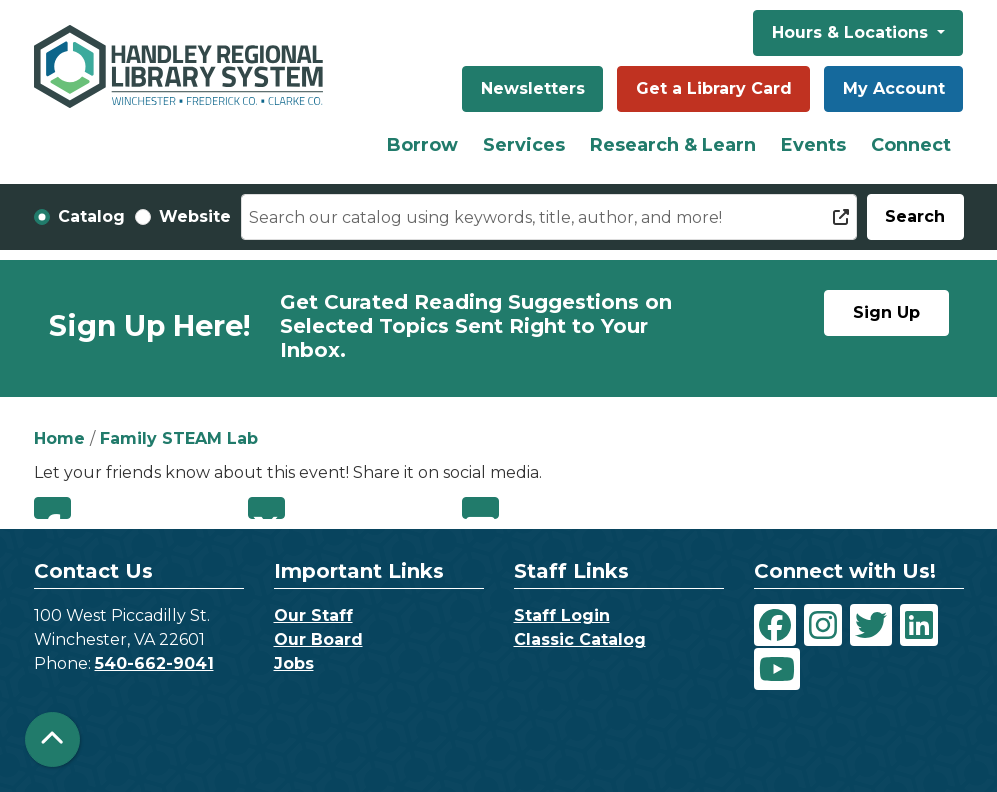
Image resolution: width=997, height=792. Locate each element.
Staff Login (562, 615)
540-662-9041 (154, 663)
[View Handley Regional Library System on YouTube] (777, 669)
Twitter (266, 508)
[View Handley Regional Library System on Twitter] (871, 625)
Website (195, 216)
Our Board (318, 639)
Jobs (294, 663)
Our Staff (313, 615)
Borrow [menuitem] (422, 145)
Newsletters (533, 88)
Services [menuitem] (524, 145)
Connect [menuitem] (911, 145)
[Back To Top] (52, 739)
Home (59, 438)
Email (480, 508)
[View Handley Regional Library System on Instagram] (823, 625)
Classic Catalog (580, 639)
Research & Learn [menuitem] (673, 145)
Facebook (52, 508)
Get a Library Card (714, 88)
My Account (894, 88)
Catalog (91, 216)
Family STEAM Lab (179, 438)
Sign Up (886, 312)
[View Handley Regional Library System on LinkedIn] (919, 625)
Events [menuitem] (813, 145)
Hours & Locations (852, 32)
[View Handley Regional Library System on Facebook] (775, 625)
